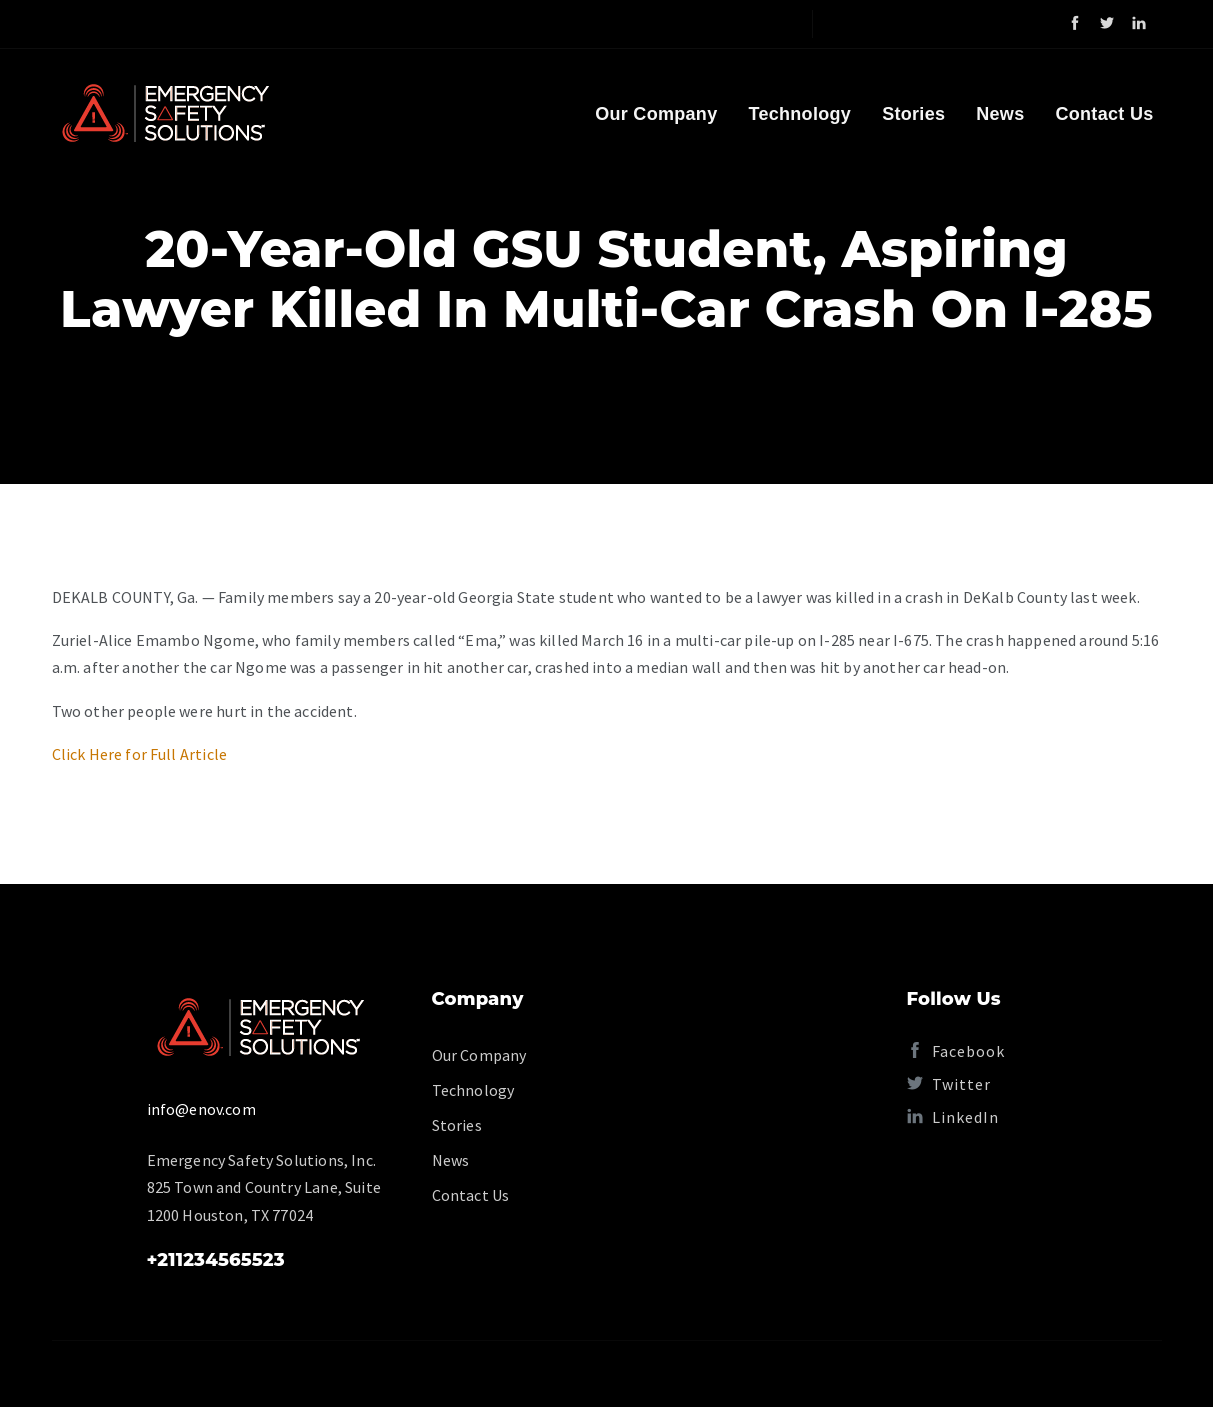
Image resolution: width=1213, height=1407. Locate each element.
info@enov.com (201, 1109)
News (1000, 114)
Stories (913, 114)
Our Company (656, 114)
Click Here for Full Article (140, 754)
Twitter (949, 1084)
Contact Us (1104, 114)
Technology (799, 114)
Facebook (956, 1051)
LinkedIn (953, 1117)
